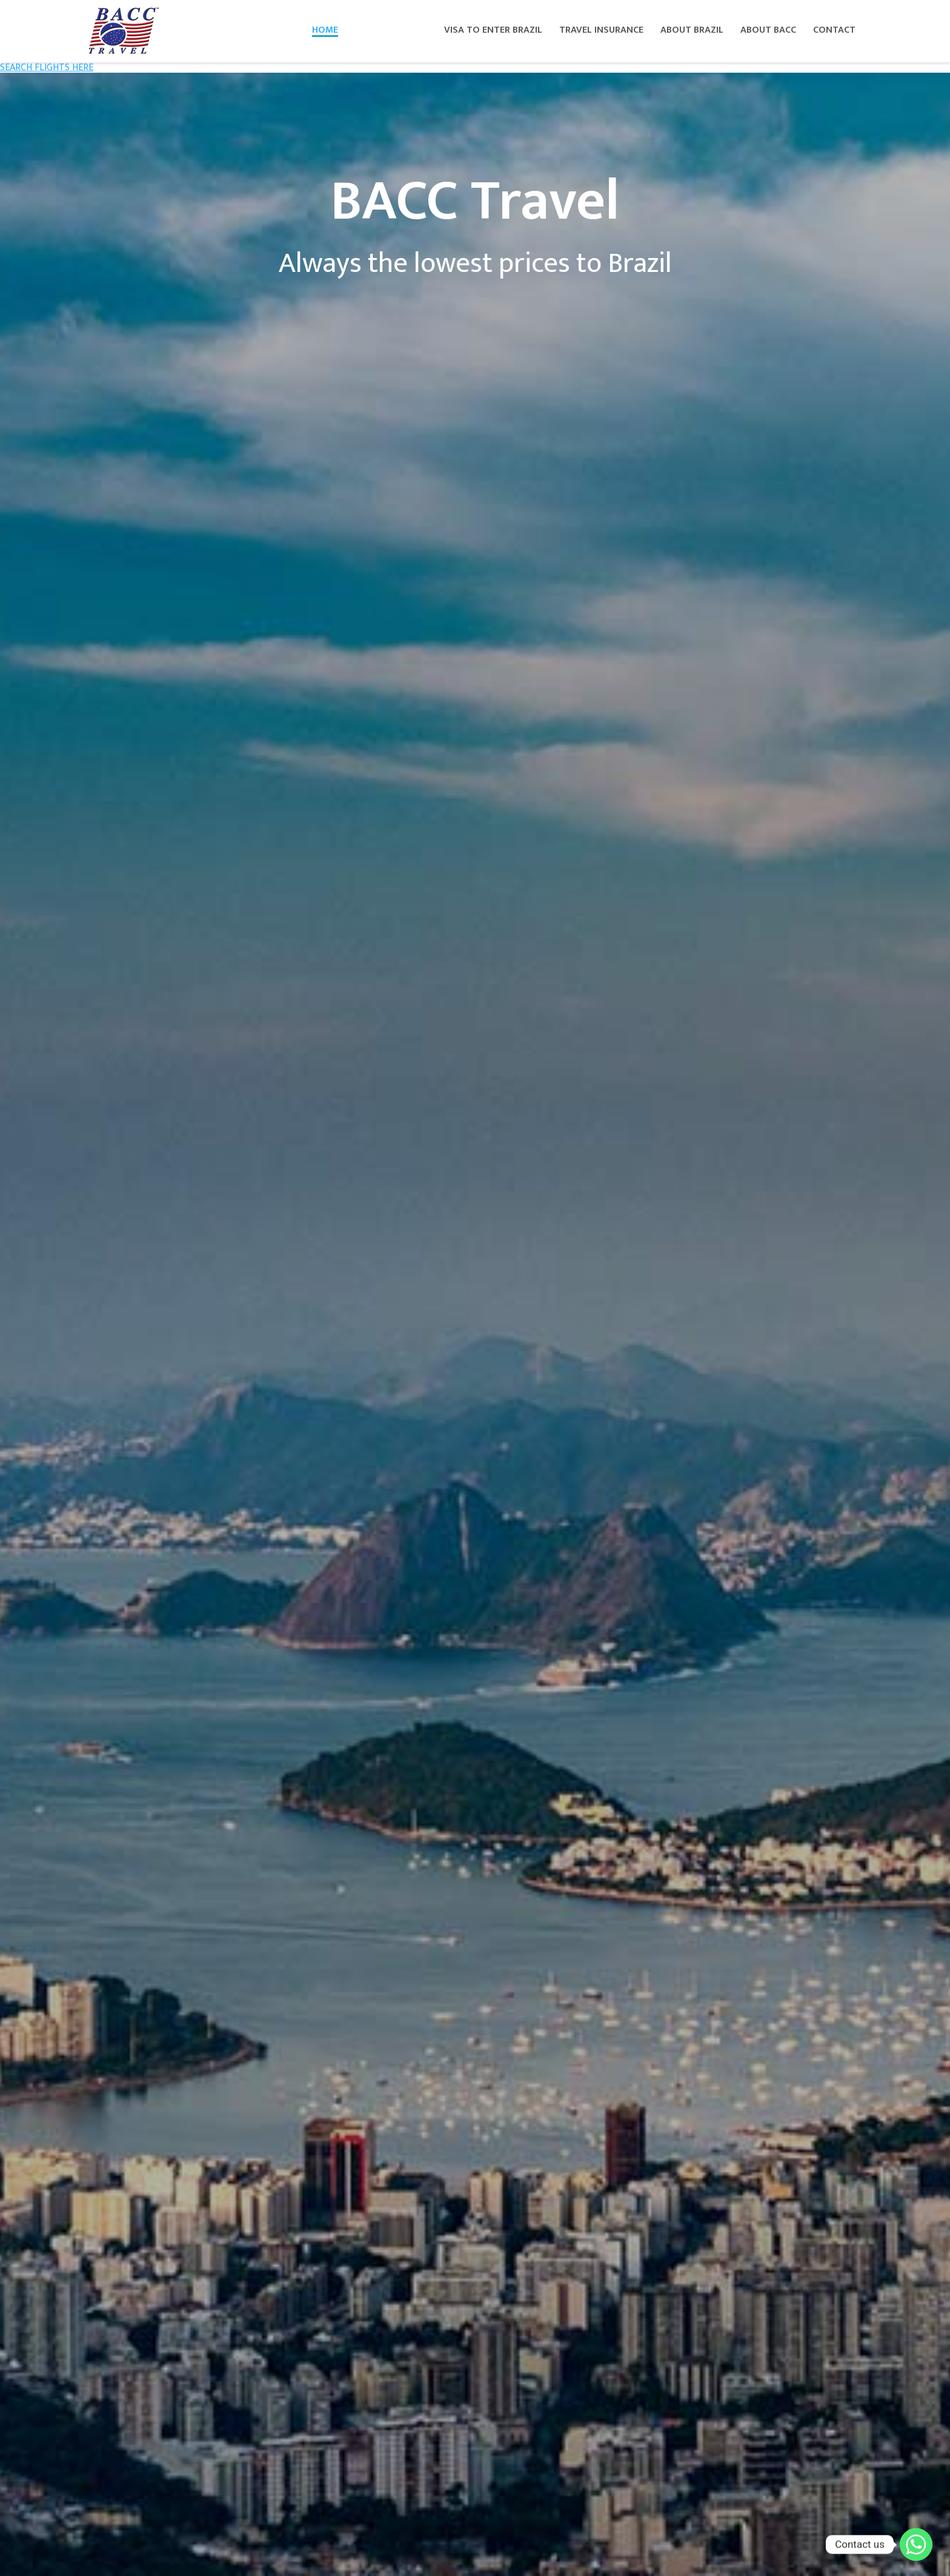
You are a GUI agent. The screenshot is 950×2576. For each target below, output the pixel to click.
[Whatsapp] (916, 2544)
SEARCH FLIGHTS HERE (46, 67)
